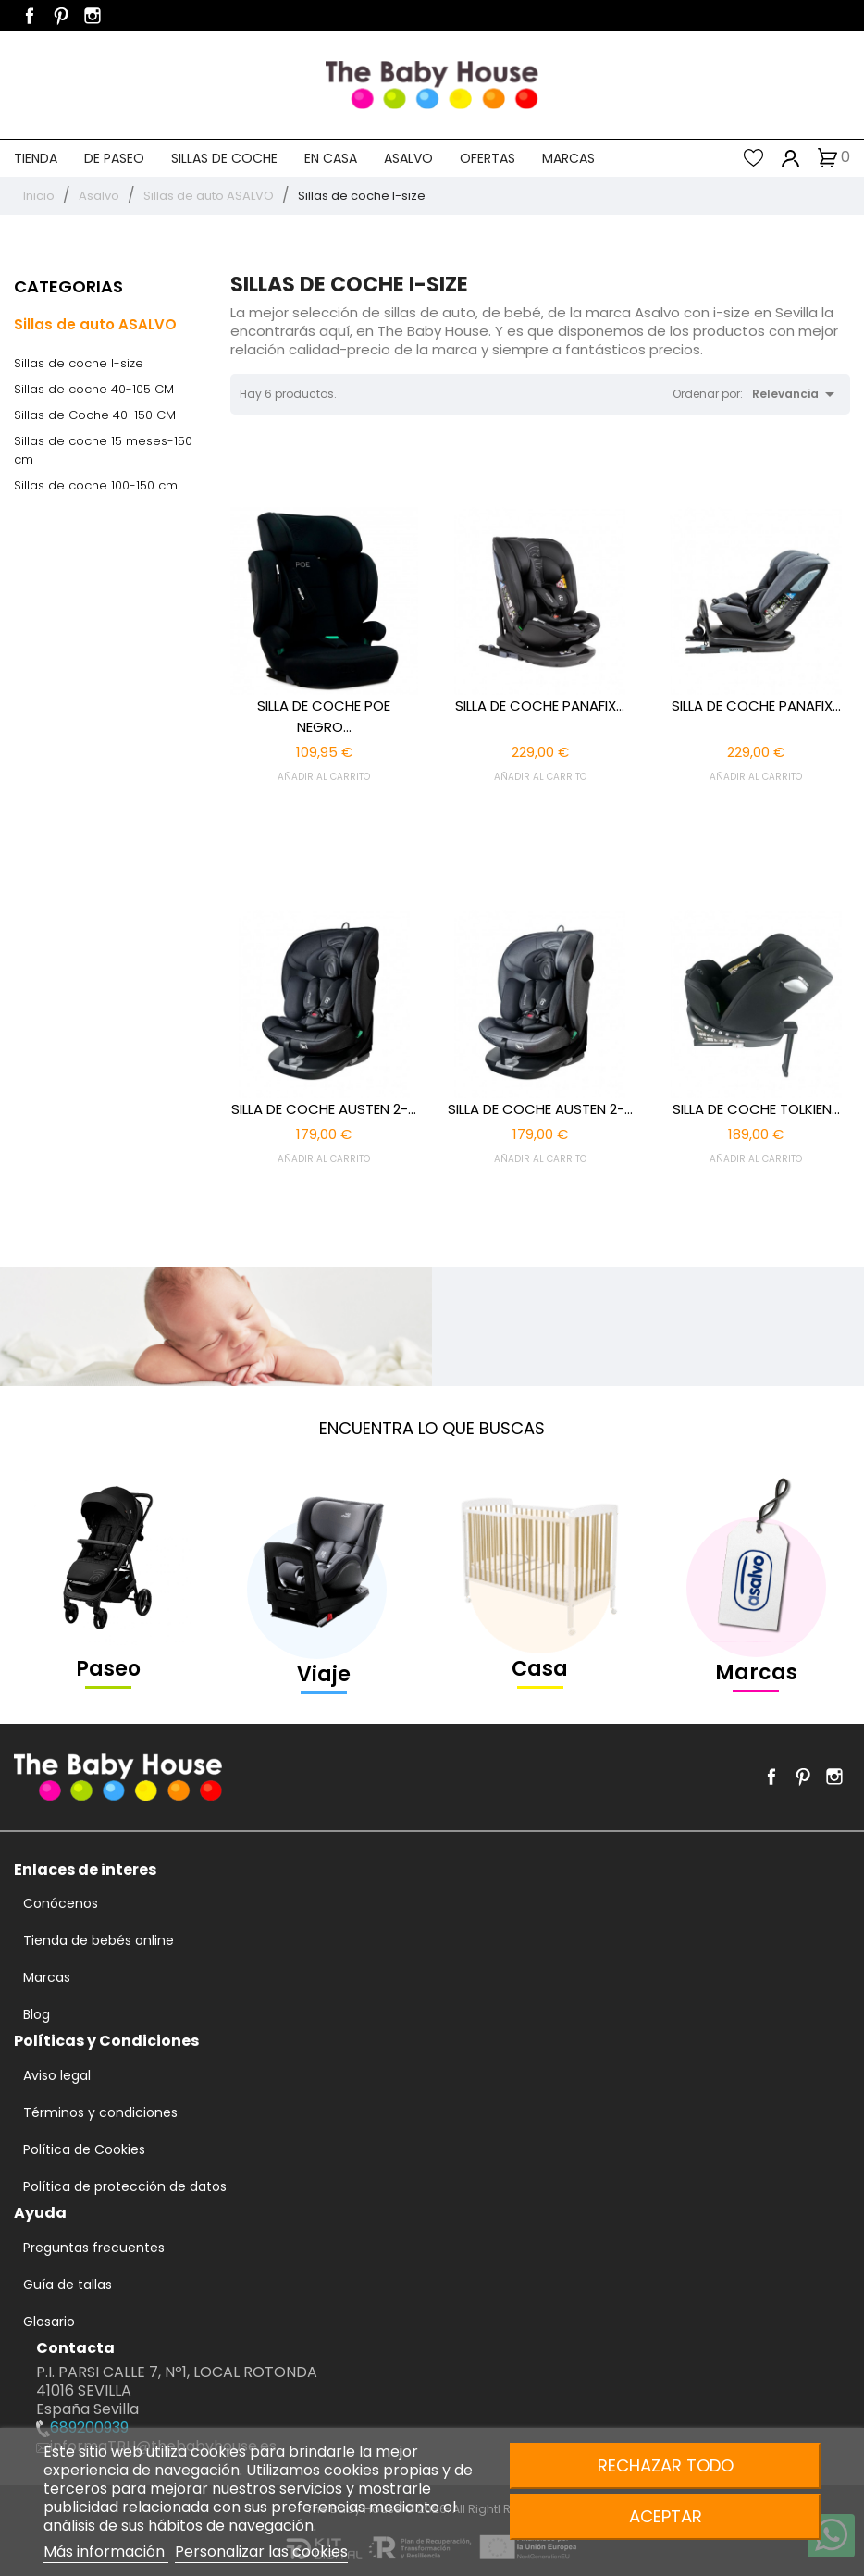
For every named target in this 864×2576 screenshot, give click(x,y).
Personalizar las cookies (261, 2551)
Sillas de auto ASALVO (95, 324)
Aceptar (665, 2516)
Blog (36, 2014)
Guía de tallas (67, 2284)
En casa (330, 158)
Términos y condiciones (100, 2112)
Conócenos (60, 1903)
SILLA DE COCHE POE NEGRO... (323, 716)
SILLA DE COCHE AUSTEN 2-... (323, 1109)
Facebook (30, 16)
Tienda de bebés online (98, 1940)
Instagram (92, 16)
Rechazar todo (666, 2465)
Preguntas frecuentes (94, 2247)
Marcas (568, 158)
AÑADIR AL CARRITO (324, 777)
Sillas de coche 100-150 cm (96, 485)
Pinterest (61, 16)
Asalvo (408, 158)
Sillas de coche (224, 158)
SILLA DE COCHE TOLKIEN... (756, 1109)
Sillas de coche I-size (78, 363)
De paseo (114, 158)
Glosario (49, 2321)
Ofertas (487, 158)
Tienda (35, 158)
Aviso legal (57, 2075)
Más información (105, 2551)
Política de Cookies (84, 2149)
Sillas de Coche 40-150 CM (95, 415)
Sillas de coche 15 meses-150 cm (103, 450)
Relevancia (796, 394)
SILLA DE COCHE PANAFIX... (539, 705)
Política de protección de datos (125, 2186)
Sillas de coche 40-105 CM (94, 389)
